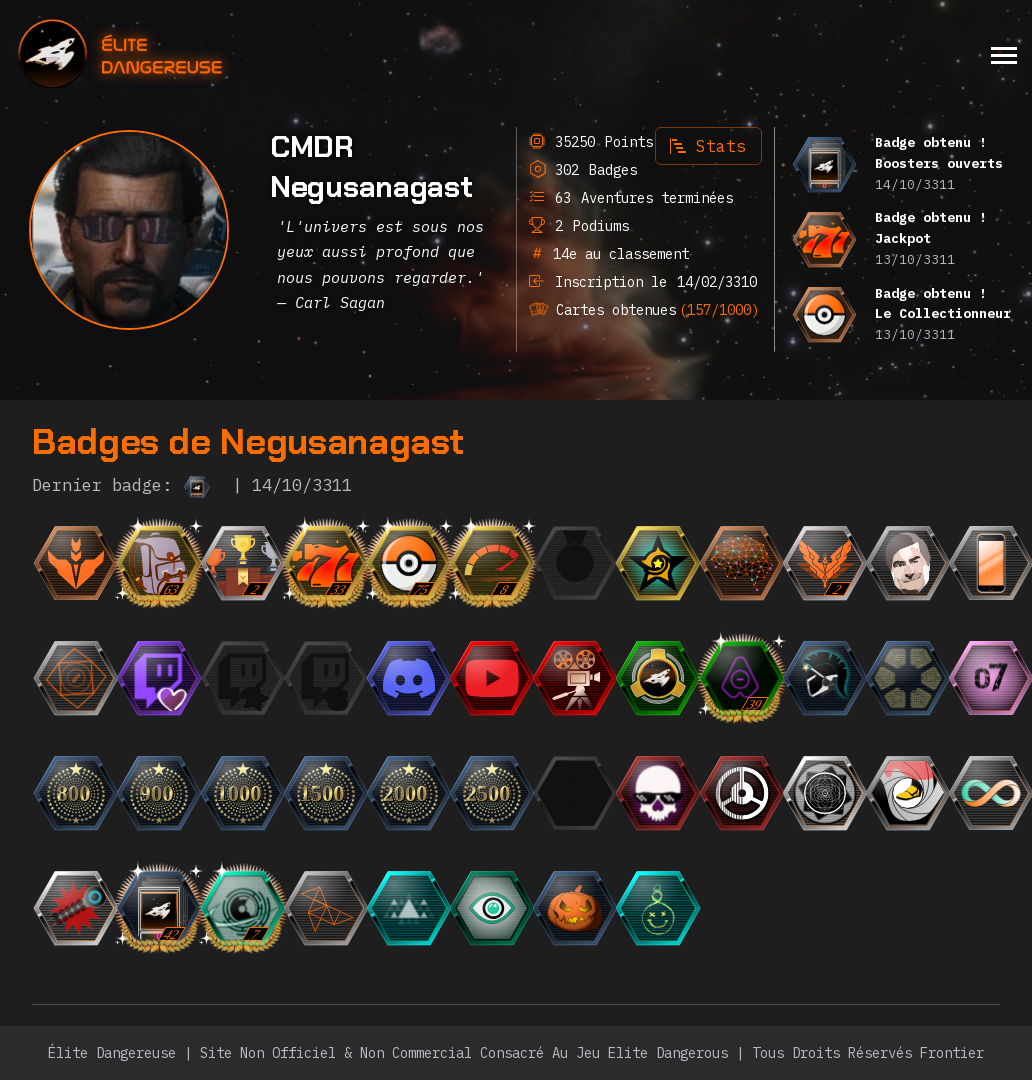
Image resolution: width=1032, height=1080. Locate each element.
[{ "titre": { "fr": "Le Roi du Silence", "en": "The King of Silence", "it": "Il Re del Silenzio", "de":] (773, 793)
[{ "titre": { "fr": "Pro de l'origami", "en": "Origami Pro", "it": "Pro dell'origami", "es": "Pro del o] (357, 908)
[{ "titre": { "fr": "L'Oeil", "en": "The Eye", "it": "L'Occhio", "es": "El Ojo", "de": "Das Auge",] (523, 908)
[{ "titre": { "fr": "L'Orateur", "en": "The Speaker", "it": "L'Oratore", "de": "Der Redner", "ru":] (440, 678)
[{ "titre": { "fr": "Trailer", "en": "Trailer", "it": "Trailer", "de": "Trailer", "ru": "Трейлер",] (607, 678)
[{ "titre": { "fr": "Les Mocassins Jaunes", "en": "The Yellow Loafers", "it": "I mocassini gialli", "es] (939, 793)
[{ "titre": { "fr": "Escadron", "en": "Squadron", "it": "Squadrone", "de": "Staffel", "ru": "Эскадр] (690, 678)
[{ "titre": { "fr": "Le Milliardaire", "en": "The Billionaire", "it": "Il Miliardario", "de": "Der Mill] (357, 678)
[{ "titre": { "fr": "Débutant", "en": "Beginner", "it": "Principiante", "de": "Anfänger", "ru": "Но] (108, 563)
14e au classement (613, 253)
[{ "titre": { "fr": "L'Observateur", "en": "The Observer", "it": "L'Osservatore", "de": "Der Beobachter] (523, 678)
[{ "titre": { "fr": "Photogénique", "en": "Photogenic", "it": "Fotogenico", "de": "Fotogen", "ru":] (939, 563)
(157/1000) (710, 306)
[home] (174, 54)
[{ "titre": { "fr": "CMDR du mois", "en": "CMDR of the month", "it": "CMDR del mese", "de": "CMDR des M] (690, 563)
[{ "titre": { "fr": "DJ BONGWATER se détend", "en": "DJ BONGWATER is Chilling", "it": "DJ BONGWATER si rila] (690, 908)
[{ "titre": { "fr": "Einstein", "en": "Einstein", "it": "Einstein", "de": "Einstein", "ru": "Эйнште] (773, 563)
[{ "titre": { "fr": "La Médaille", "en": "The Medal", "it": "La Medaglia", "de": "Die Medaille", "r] (607, 563)
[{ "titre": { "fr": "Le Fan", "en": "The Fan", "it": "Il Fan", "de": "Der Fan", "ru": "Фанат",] (274, 678)
